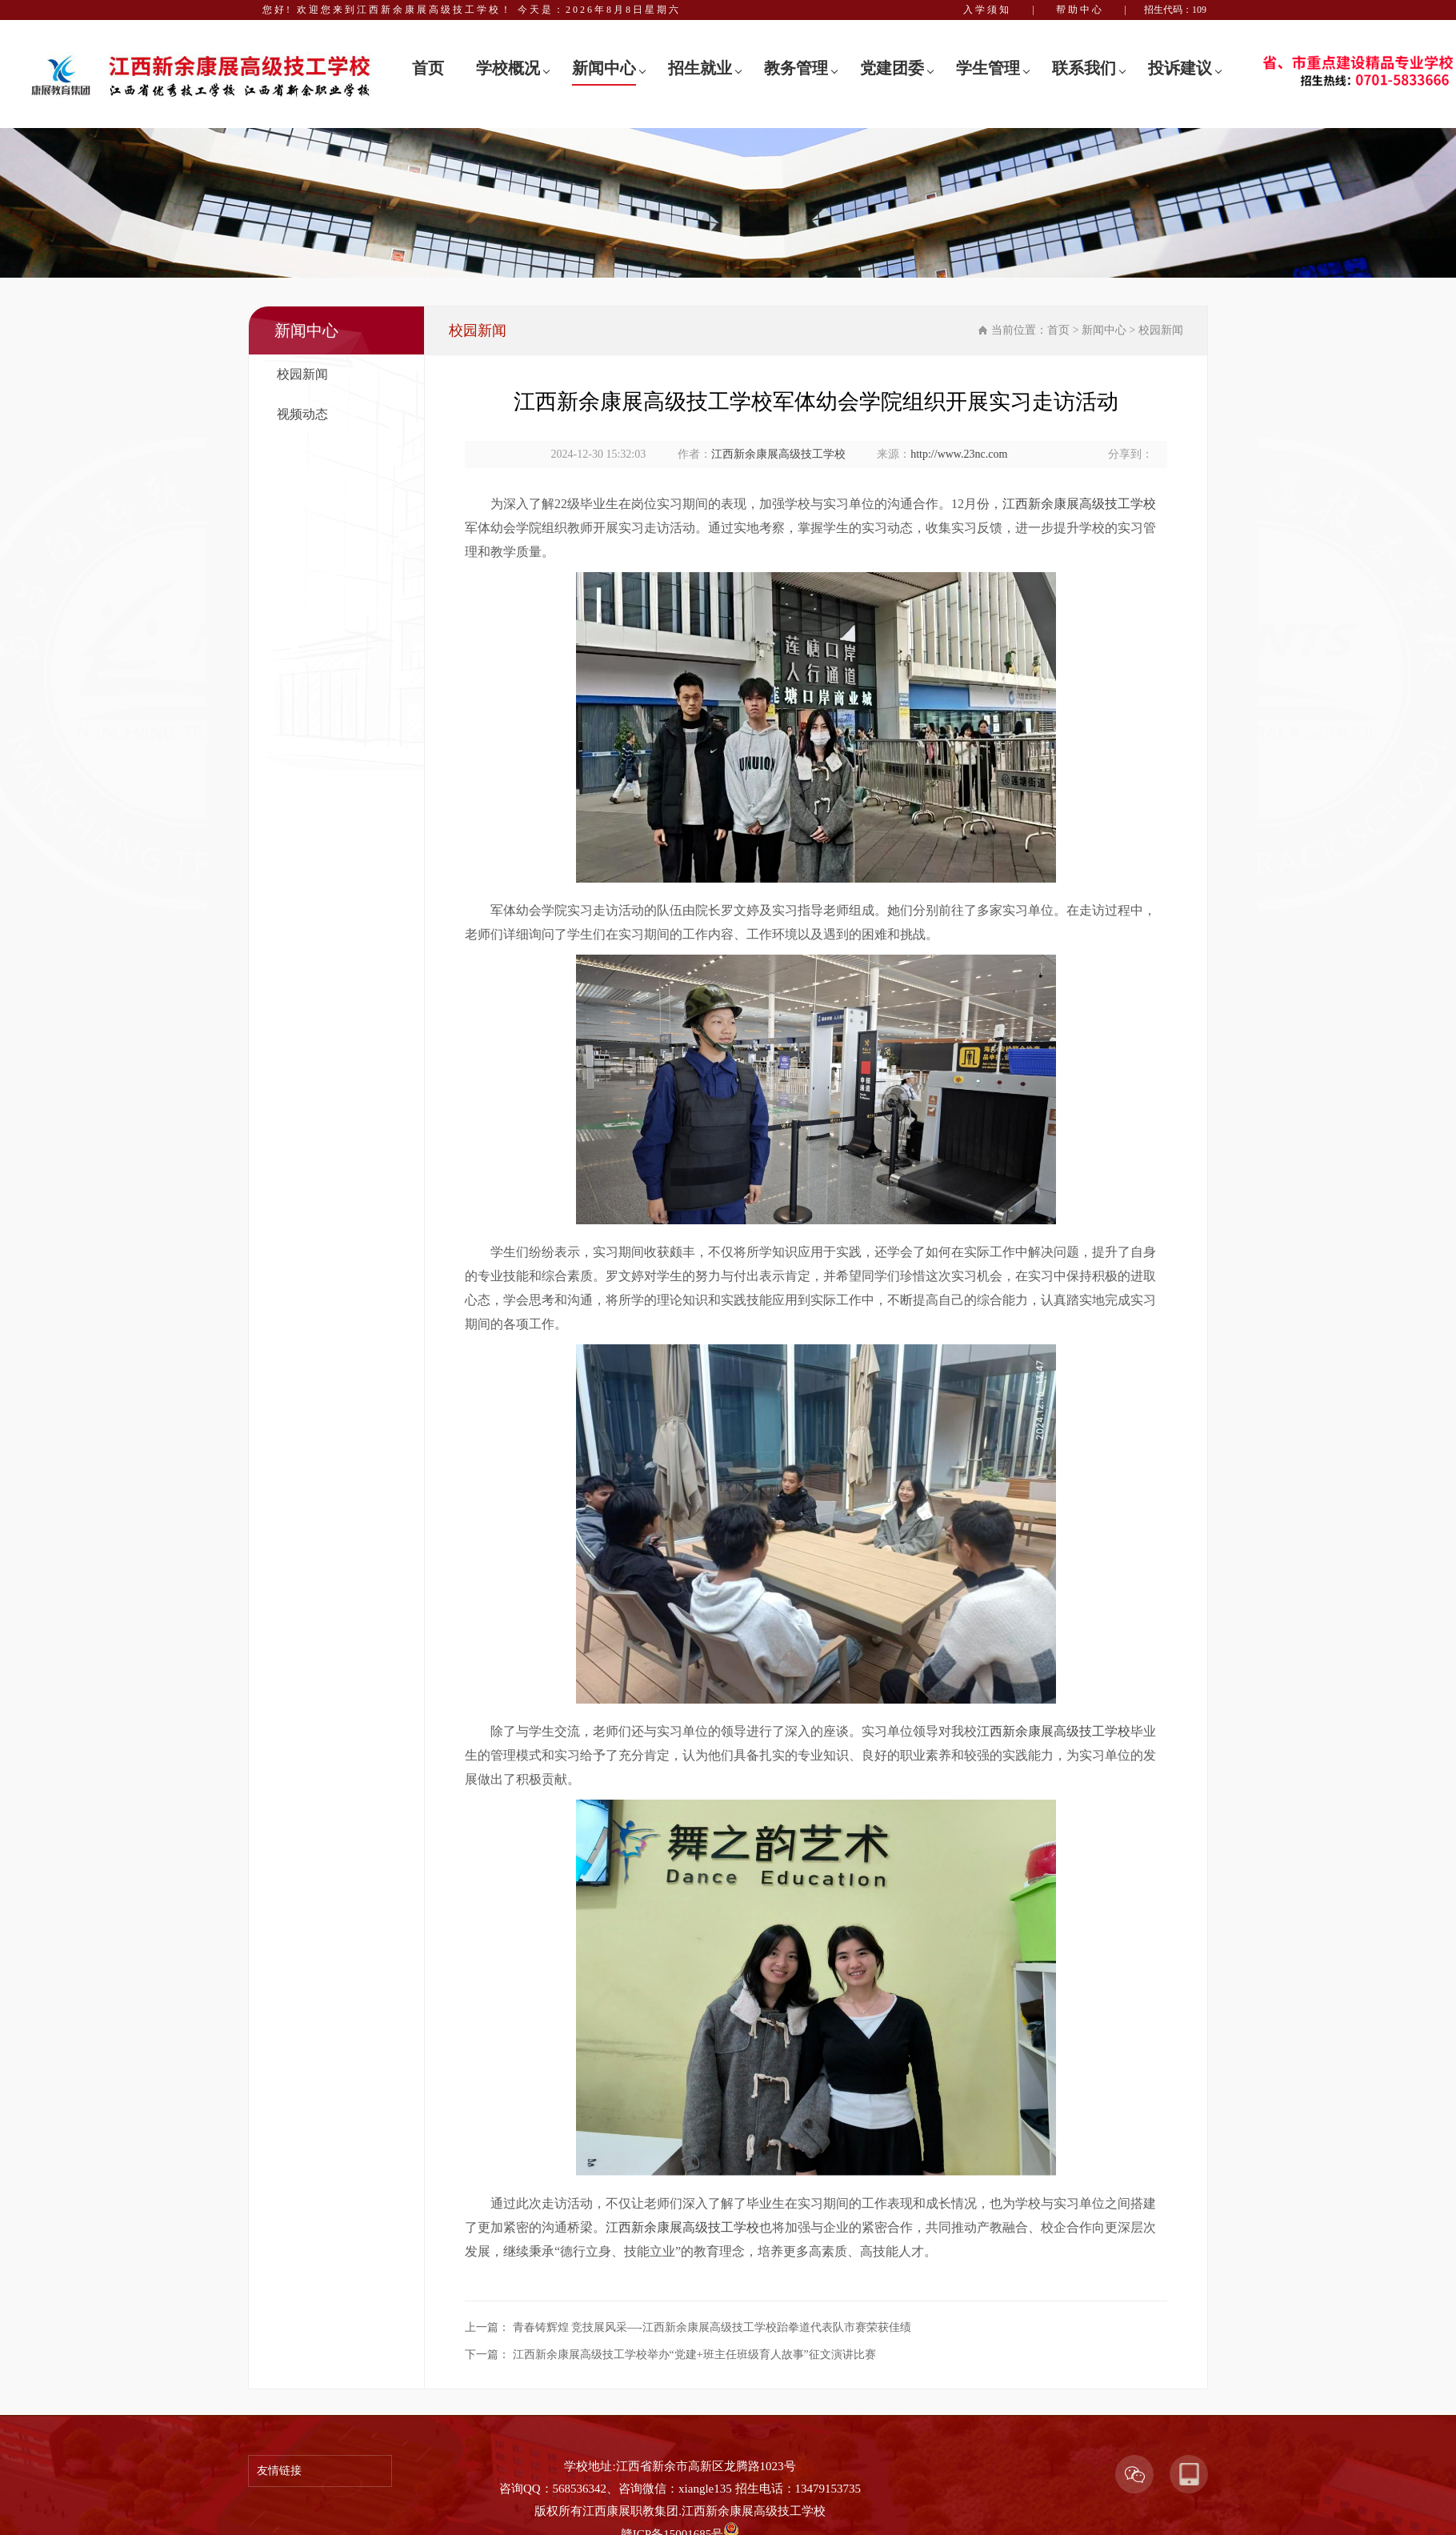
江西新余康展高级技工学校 (778, 454)
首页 (428, 68)
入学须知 (987, 9)
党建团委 (892, 68)
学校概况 (508, 68)
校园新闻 (302, 374)
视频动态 (302, 414)
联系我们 (1084, 68)
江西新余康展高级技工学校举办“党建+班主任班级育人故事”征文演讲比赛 (694, 2355)
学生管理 (988, 68)
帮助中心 (1080, 9)
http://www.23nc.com (958, 454)
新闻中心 (604, 68)
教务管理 (796, 68)
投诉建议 (1180, 68)
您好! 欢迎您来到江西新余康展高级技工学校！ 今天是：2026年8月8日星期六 (471, 9)
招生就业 (700, 68)
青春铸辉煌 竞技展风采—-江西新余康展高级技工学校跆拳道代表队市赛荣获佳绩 (712, 2327)
